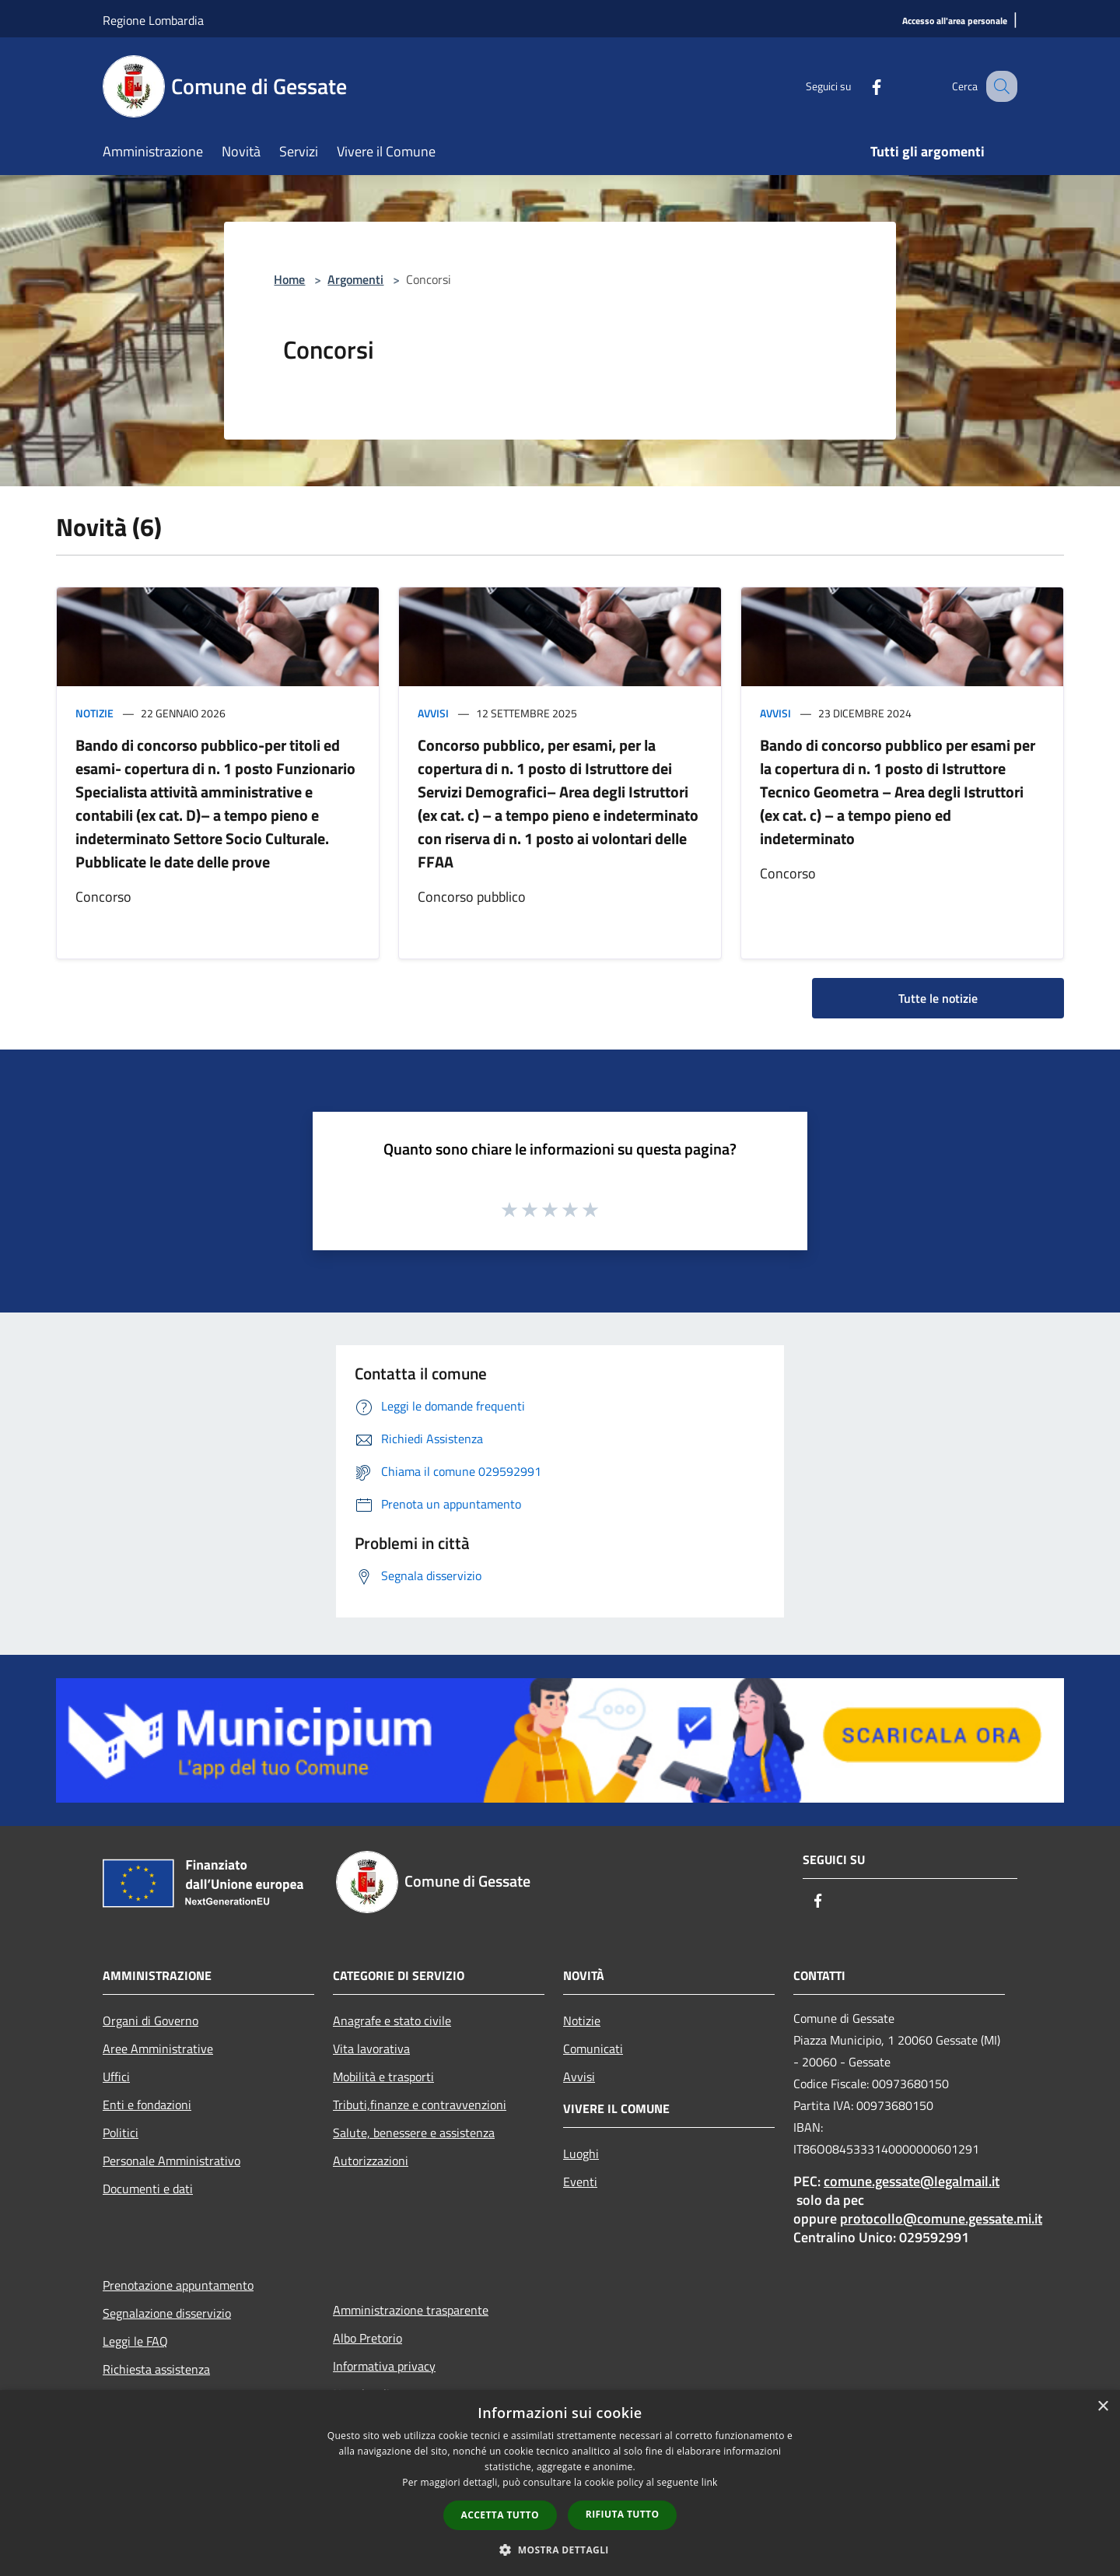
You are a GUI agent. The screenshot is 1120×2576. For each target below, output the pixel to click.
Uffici (116, 2076)
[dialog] (560, 2483)
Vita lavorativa (371, 2048)
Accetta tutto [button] (500, 2515)
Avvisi (433, 713)
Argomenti (355, 279)
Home (289, 279)
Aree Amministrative (158, 2048)
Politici (120, 2132)
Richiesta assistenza (156, 2369)
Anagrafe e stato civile (392, 2020)
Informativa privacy (384, 2366)
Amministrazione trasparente (410, 2310)
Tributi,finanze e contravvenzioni (419, 2104)
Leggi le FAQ (135, 2341)
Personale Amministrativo (171, 2160)
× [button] (1102, 2407)
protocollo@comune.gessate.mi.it (941, 2218)
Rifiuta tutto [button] (623, 2514)
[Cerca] (998, 86)
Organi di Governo (150, 2020)
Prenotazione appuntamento (178, 2285)
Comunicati (593, 2048)
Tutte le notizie (938, 998)
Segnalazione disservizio (167, 2313)
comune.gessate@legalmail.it (911, 2181)
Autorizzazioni (370, 2160)
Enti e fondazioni (147, 2104)
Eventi (580, 2181)
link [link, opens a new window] (710, 2482)
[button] (560, 2549)
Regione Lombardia (153, 20)
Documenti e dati (148, 2188)
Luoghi (581, 2153)
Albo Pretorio (367, 2338)
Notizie (94, 713)
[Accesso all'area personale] (954, 21)
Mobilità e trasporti (383, 2076)
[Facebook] (860, 85)
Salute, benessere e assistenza (414, 2132)
